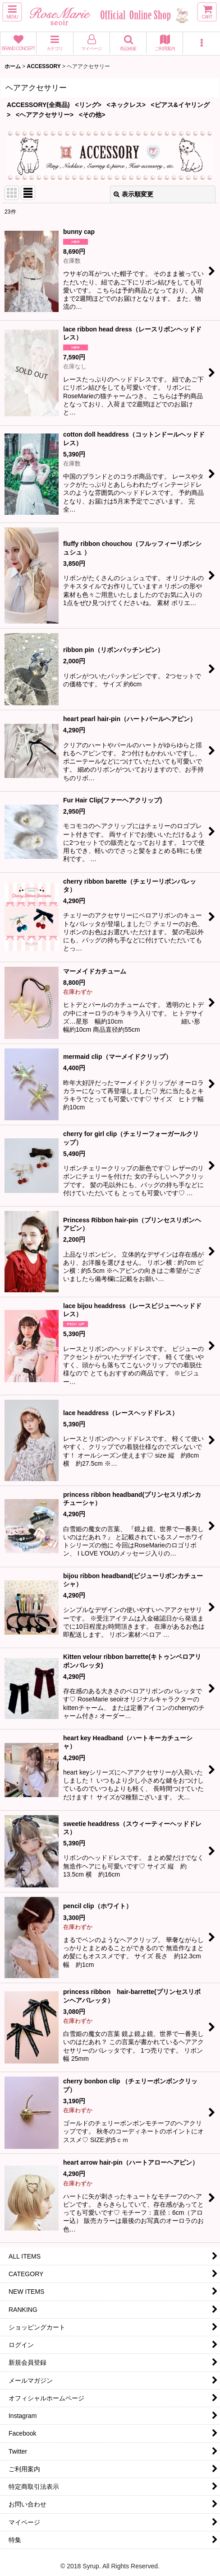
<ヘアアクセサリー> (44, 114)
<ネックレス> (126, 104)
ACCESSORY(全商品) (38, 104)
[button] (12, 12)
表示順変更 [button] (133, 194)
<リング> (88, 104)
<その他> (92, 114)
